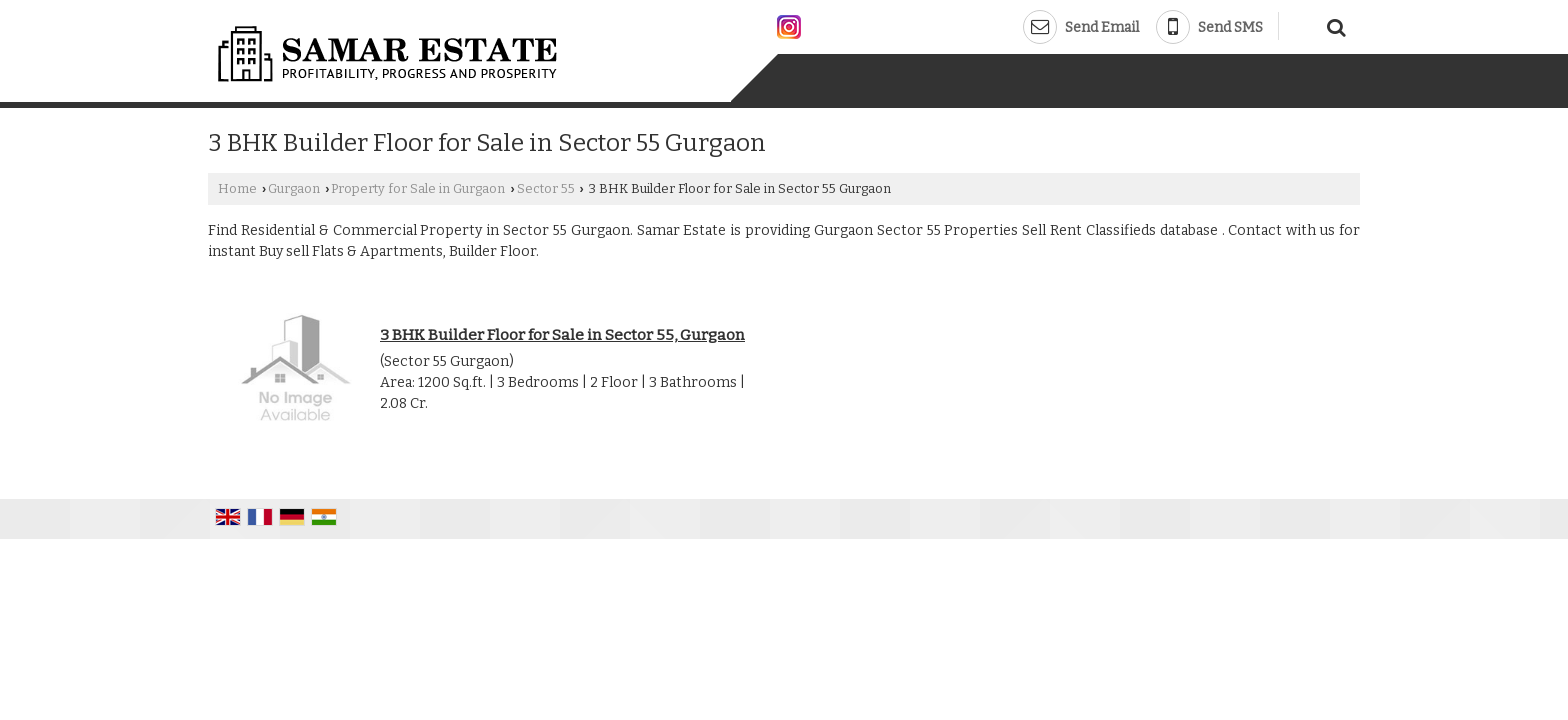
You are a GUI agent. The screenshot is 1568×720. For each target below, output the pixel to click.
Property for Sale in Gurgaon (418, 188)
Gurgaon (294, 188)
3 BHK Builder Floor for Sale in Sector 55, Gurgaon (562, 335)
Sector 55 (546, 188)
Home (237, 188)
